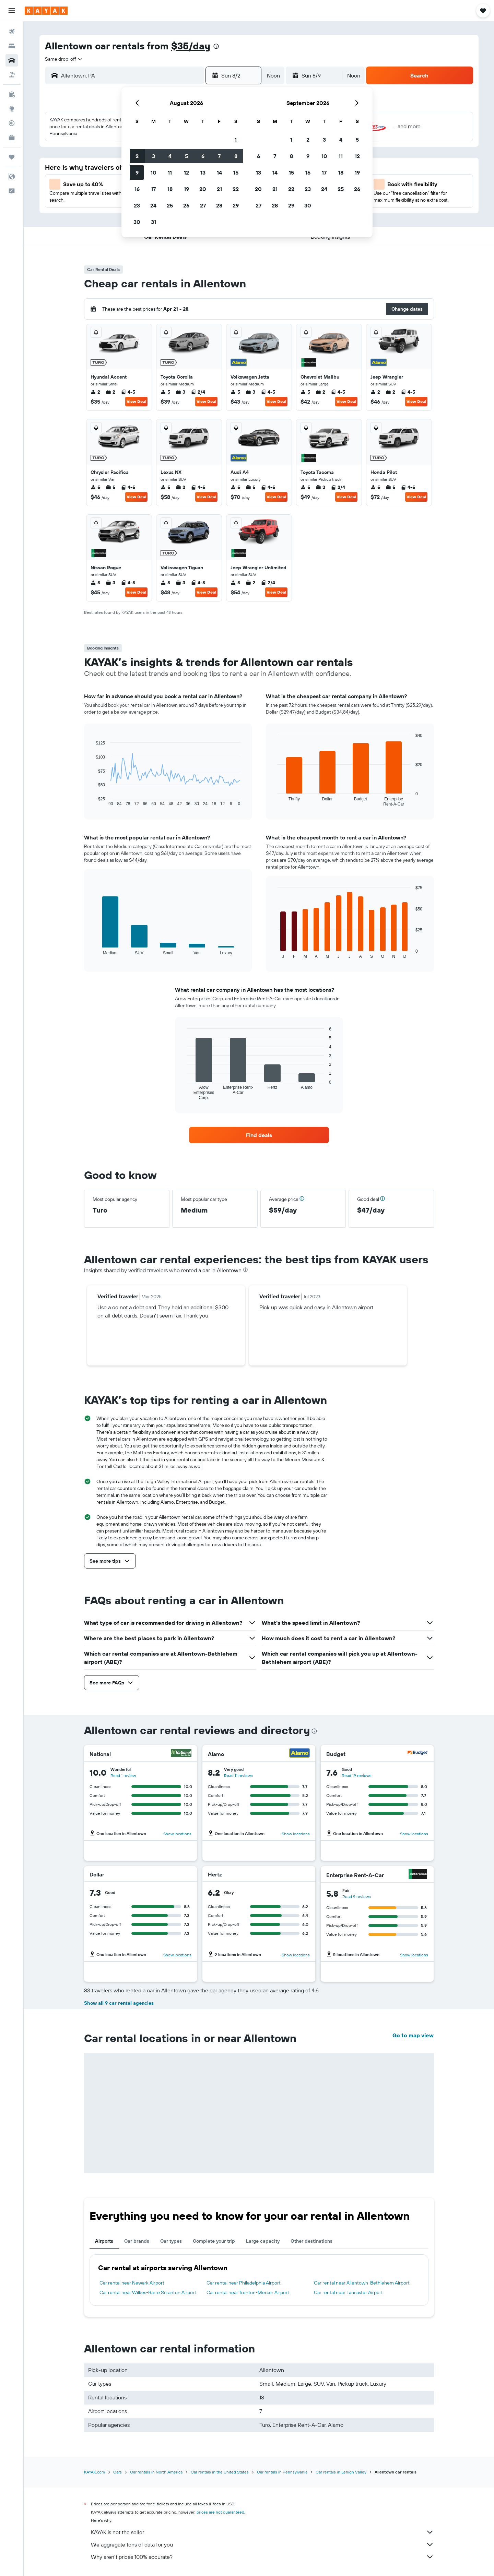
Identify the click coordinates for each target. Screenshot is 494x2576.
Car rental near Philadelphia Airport (244, 2283)
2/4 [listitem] (198, 392)
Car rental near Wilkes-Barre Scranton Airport (147, 2292)
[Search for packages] (12, 75)
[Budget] (418, 1754)
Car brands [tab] (136, 2241)
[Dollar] (182, 1874)
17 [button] (153, 189)
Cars (117, 2471)
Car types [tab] (171, 2241)
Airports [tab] (104, 2241)
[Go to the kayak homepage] (46, 11)
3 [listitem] (180, 392)
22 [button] (236, 189)
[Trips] (12, 157)
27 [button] (203, 205)
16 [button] (137, 189)
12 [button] (186, 172)
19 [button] (186, 189)
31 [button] (153, 221)
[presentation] (216, 46)
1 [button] (236, 139)
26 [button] (186, 205)
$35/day (190, 46)
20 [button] (202, 189)
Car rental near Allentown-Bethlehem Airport (362, 2283)
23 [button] (137, 205)
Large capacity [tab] (263, 2241)
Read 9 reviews (356, 1896)
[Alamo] (299, 1754)
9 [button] (137, 172)
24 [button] (153, 205)
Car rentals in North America (156, 2471)
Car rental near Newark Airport (131, 2283)
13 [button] (202, 172)
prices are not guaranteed (220, 2512)
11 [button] (170, 172)
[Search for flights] (12, 31)
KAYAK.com (94, 2471)
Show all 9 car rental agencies (119, 2003)
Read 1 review (123, 1775)
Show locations (177, 1833)
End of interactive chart (183, 1094)
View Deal (136, 401)
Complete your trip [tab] (214, 2241)
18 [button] (170, 189)
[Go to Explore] (12, 109)
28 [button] (219, 205)
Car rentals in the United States (220, 2471)
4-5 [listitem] (128, 392)
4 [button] (170, 156)
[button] (11, 10)
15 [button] (235, 172)
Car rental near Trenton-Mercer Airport (248, 2292)
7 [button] (219, 156)
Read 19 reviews (357, 1775)
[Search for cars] (12, 60)
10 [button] (153, 172)
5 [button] (186, 156)
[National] (181, 1754)
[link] (259, 1135)
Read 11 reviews (238, 1775)
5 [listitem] (165, 392)
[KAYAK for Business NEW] (12, 137)
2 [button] (137, 156)
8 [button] (235, 156)
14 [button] (219, 172)
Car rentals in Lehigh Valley (341, 2471)
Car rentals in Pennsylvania (282, 2471)
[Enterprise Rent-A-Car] (418, 1875)
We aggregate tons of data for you (262, 2544)
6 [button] (202, 156)
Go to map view (413, 2035)
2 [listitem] (95, 392)
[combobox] (64, 59)
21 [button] (219, 189)
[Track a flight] (12, 123)
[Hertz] (301, 1874)
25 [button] (170, 205)
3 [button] (153, 156)
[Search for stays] (12, 46)
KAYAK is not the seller (262, 2532)
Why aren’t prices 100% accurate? (262, 2557)
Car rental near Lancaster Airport (348, 2292)
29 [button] (236, 205)
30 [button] (136, 221)
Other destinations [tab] (311, 2241)
